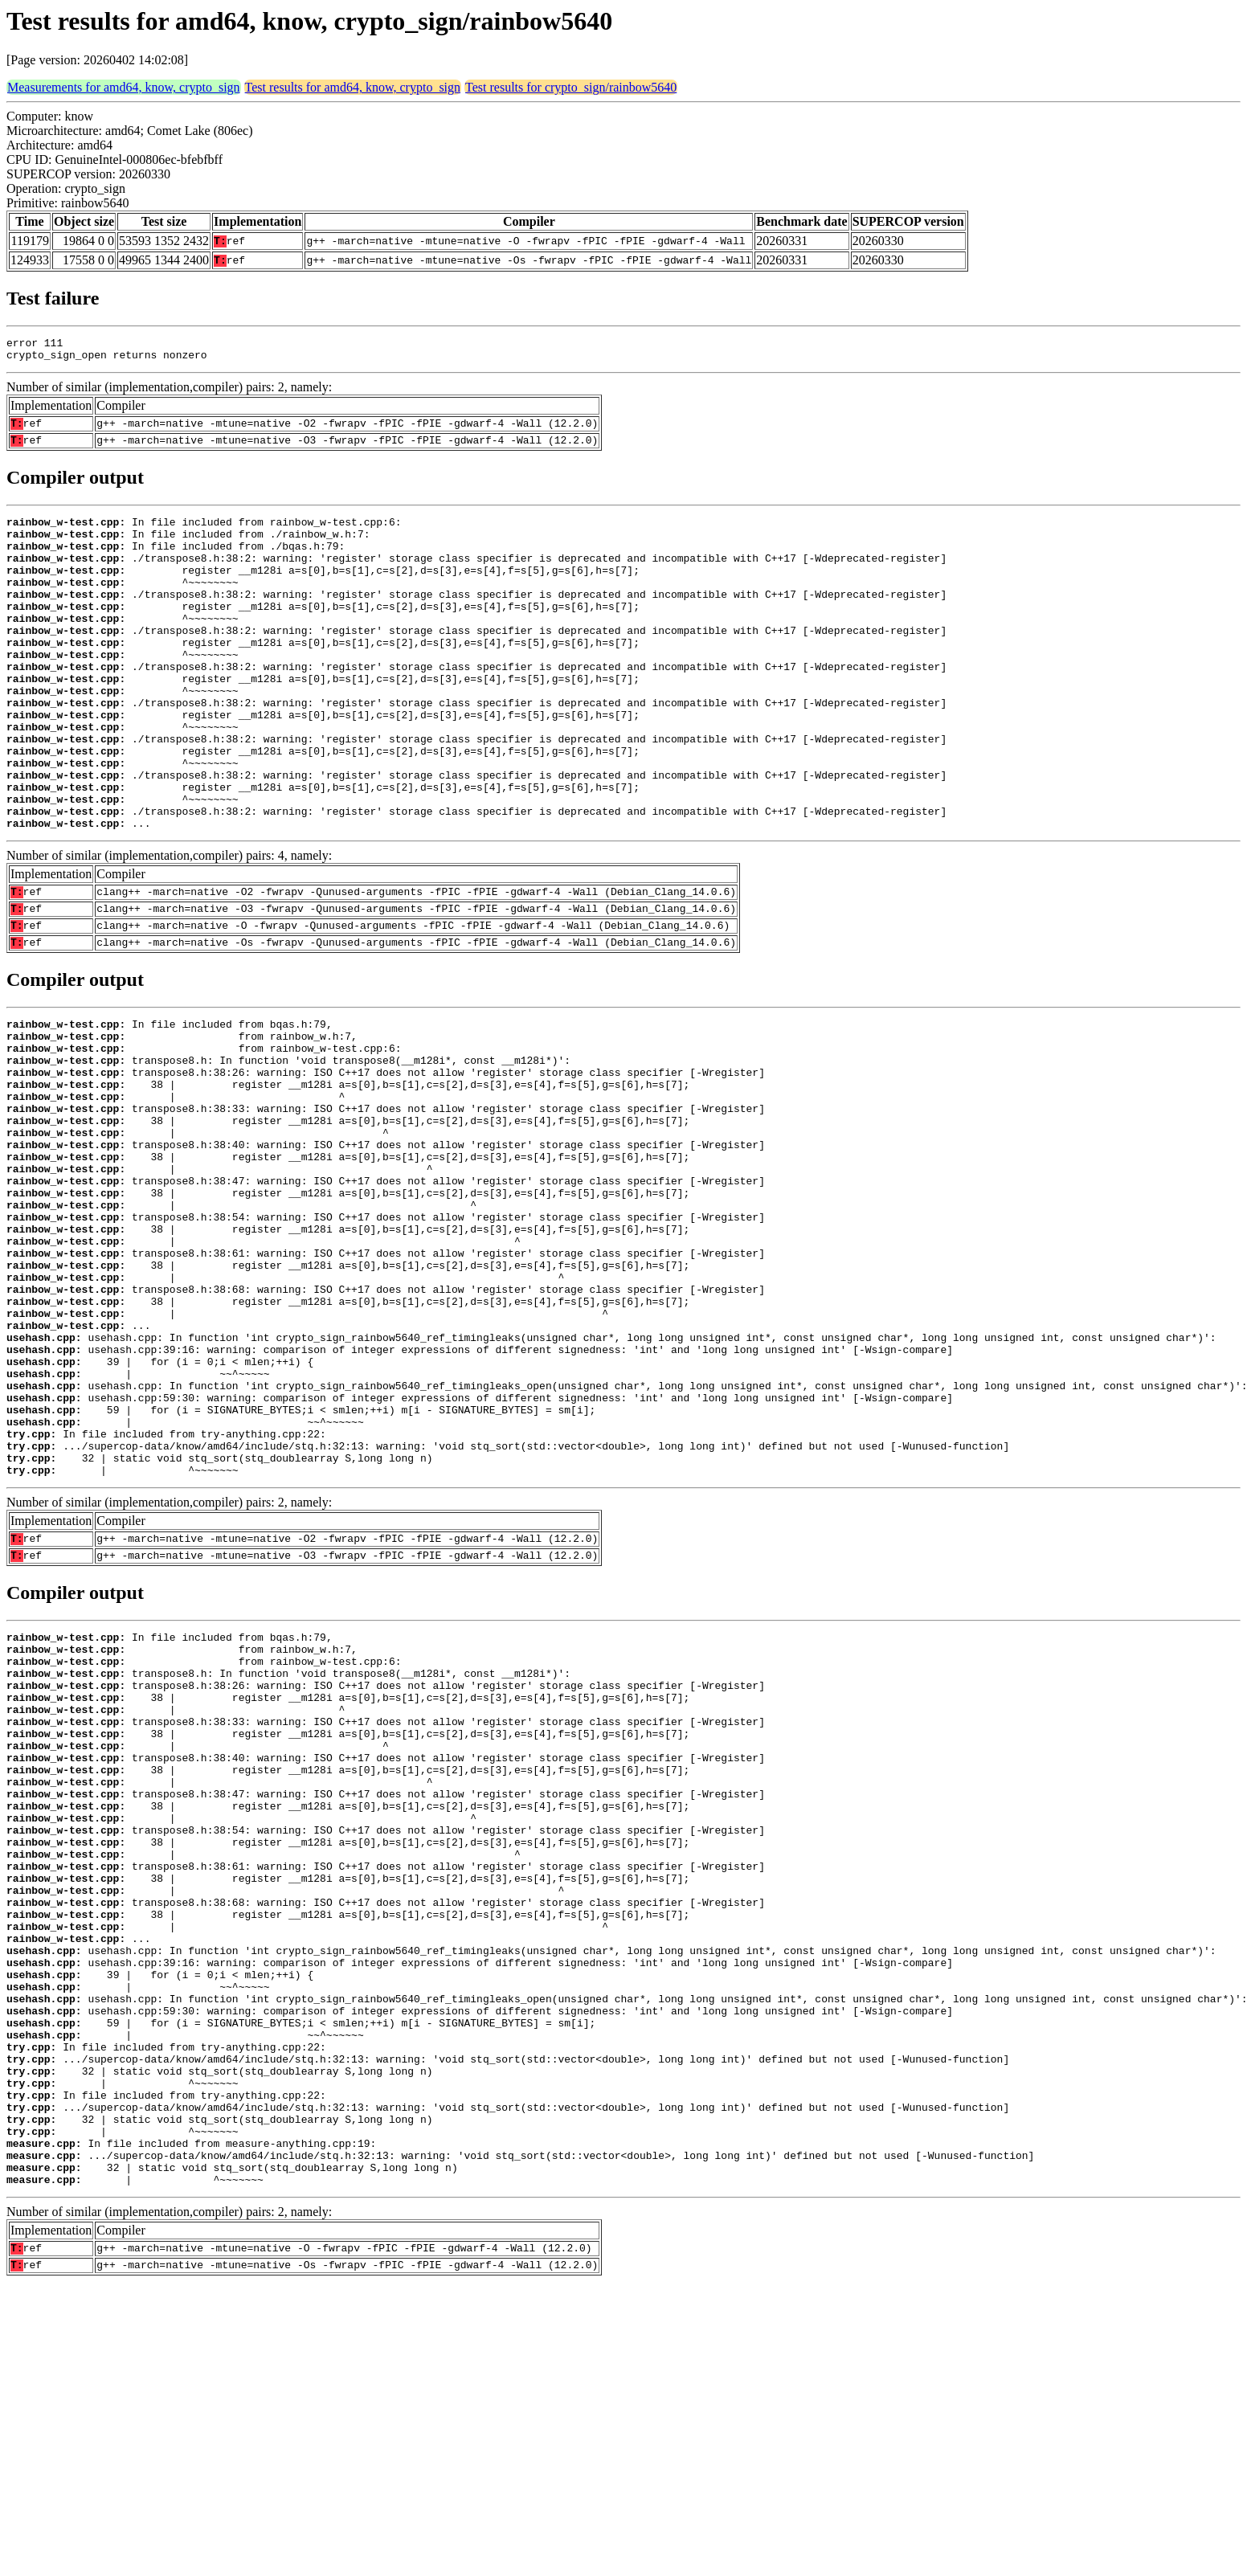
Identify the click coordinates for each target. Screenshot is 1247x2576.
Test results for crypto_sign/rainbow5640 (571, 87)
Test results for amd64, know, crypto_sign (352, 87)
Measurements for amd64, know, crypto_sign (123, 87)
